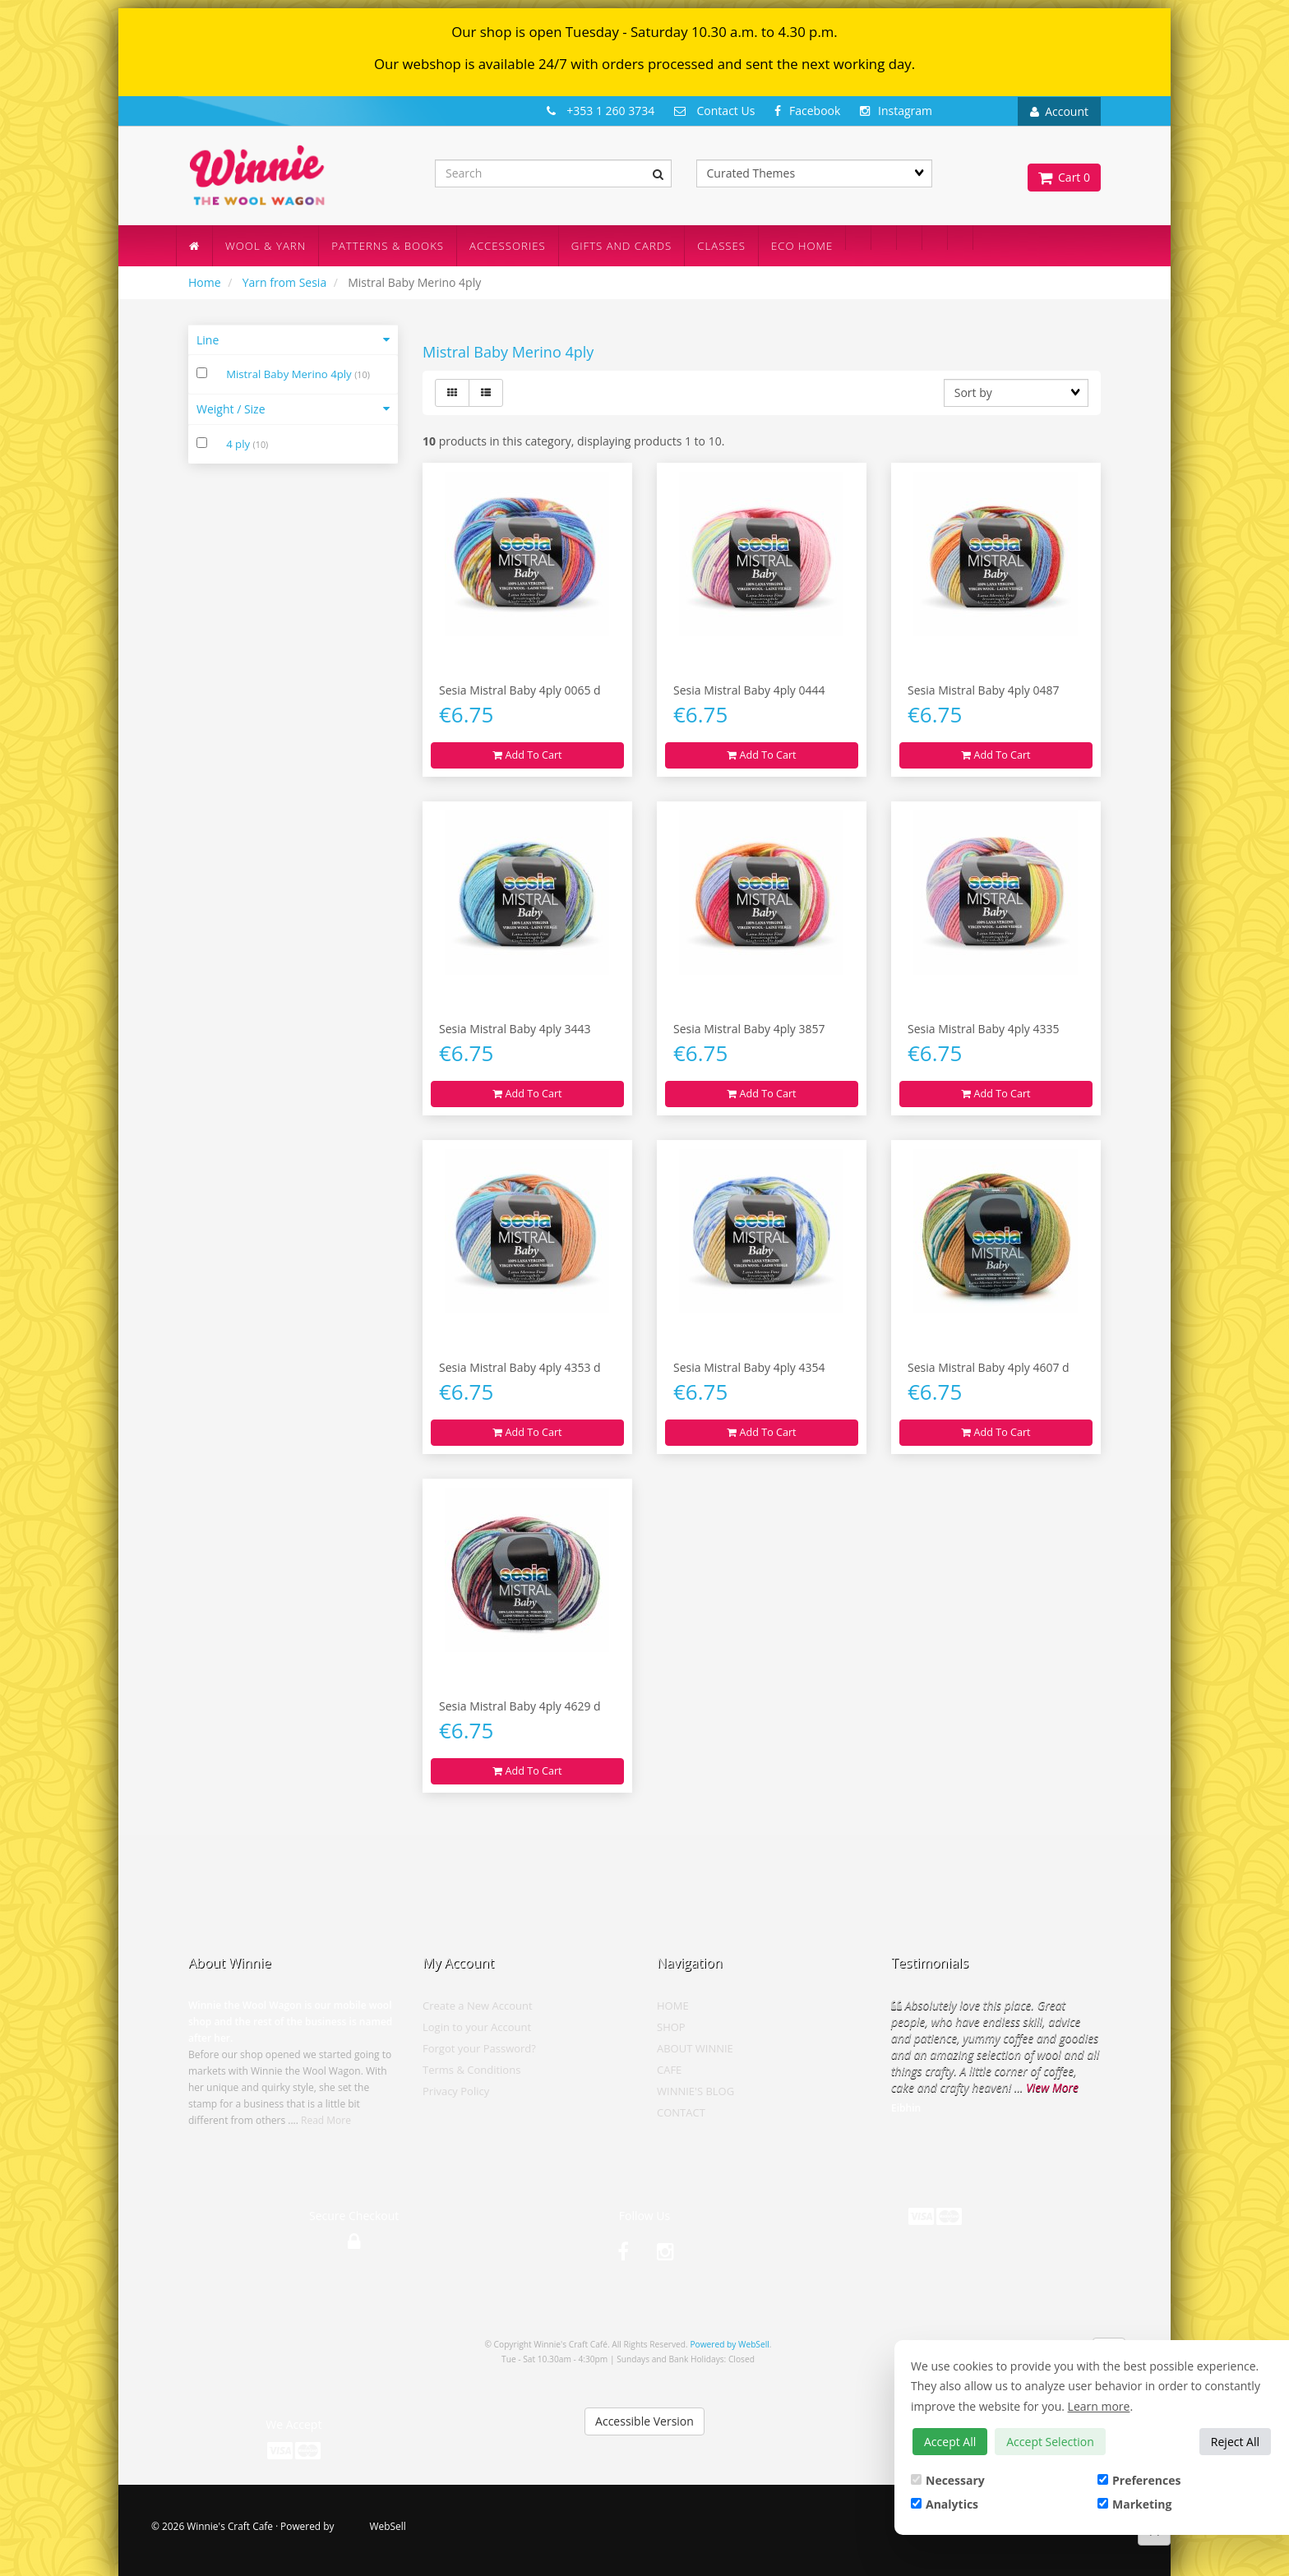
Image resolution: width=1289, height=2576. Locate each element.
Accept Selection (1050, 2441)
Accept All (950, 2441)
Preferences (1138, 2480)
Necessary (948, 2480)
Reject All (1235, 2441)
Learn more (1099, 2406)
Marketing (1134, 2504)
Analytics (944, 2504)
